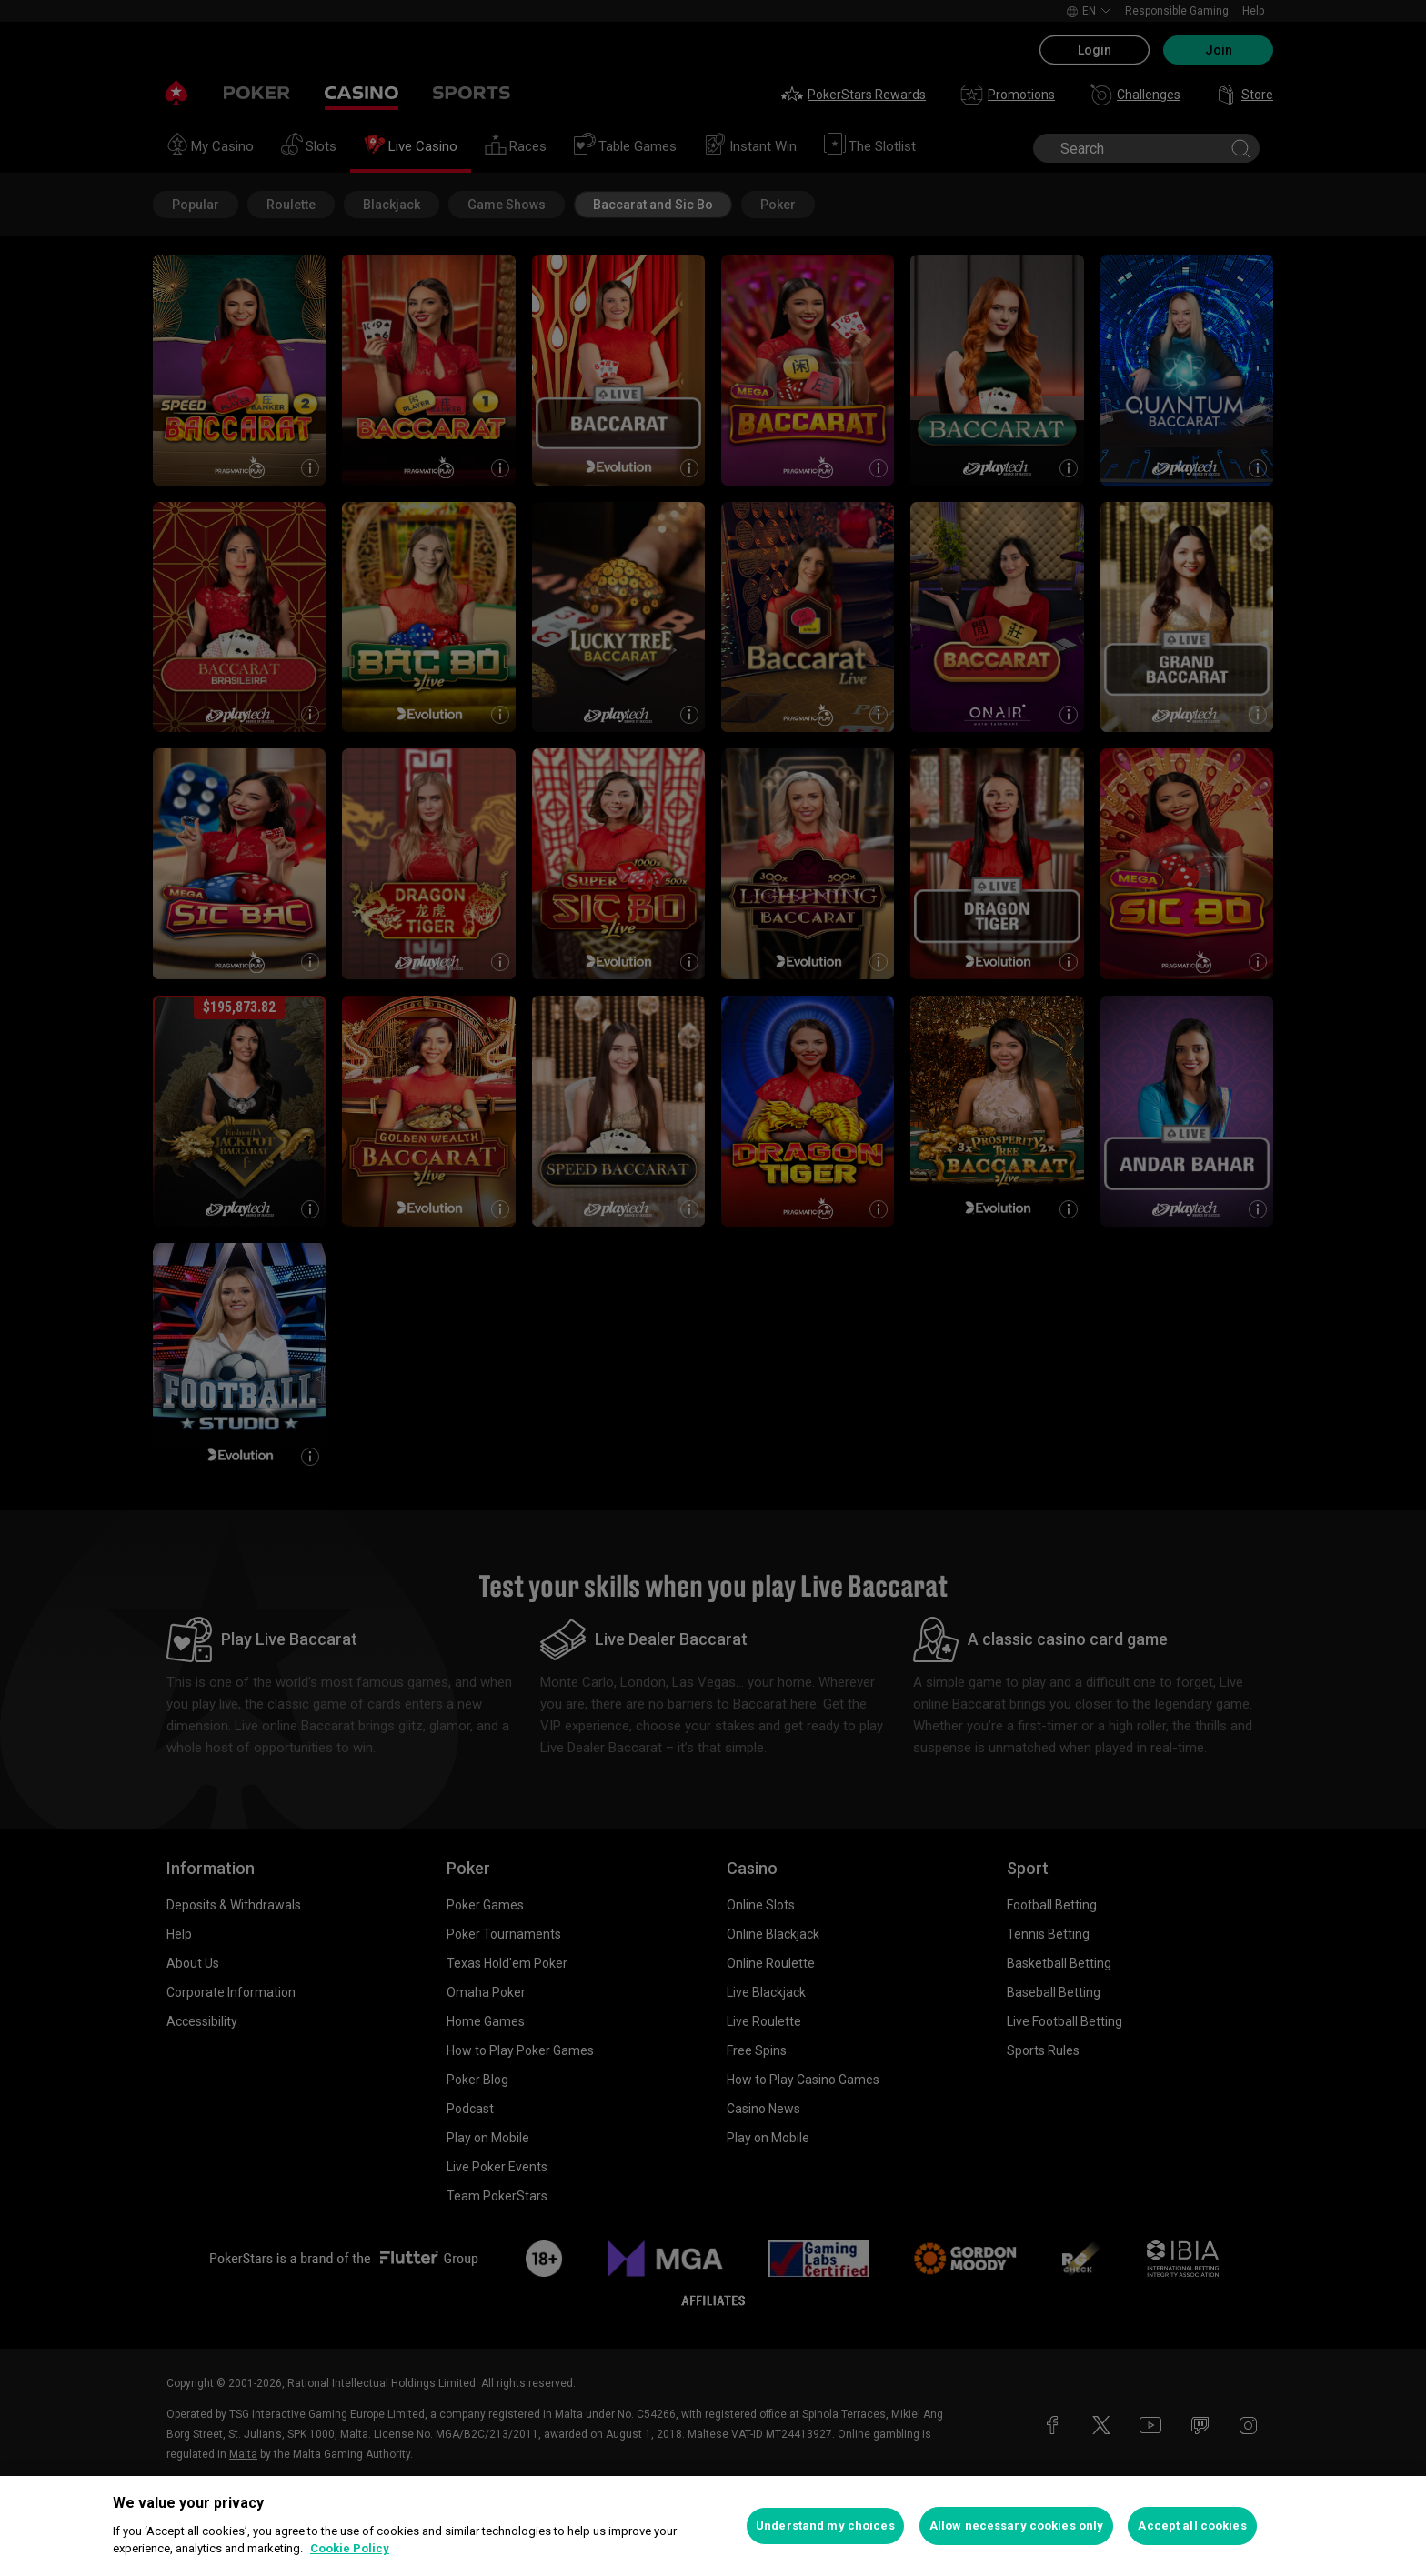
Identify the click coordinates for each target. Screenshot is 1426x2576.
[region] (713, 2526)
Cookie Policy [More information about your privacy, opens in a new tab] (349, 2548)
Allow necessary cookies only (1016, 2525)
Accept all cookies (1192, 2525)
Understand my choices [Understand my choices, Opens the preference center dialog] (825, 2525)
